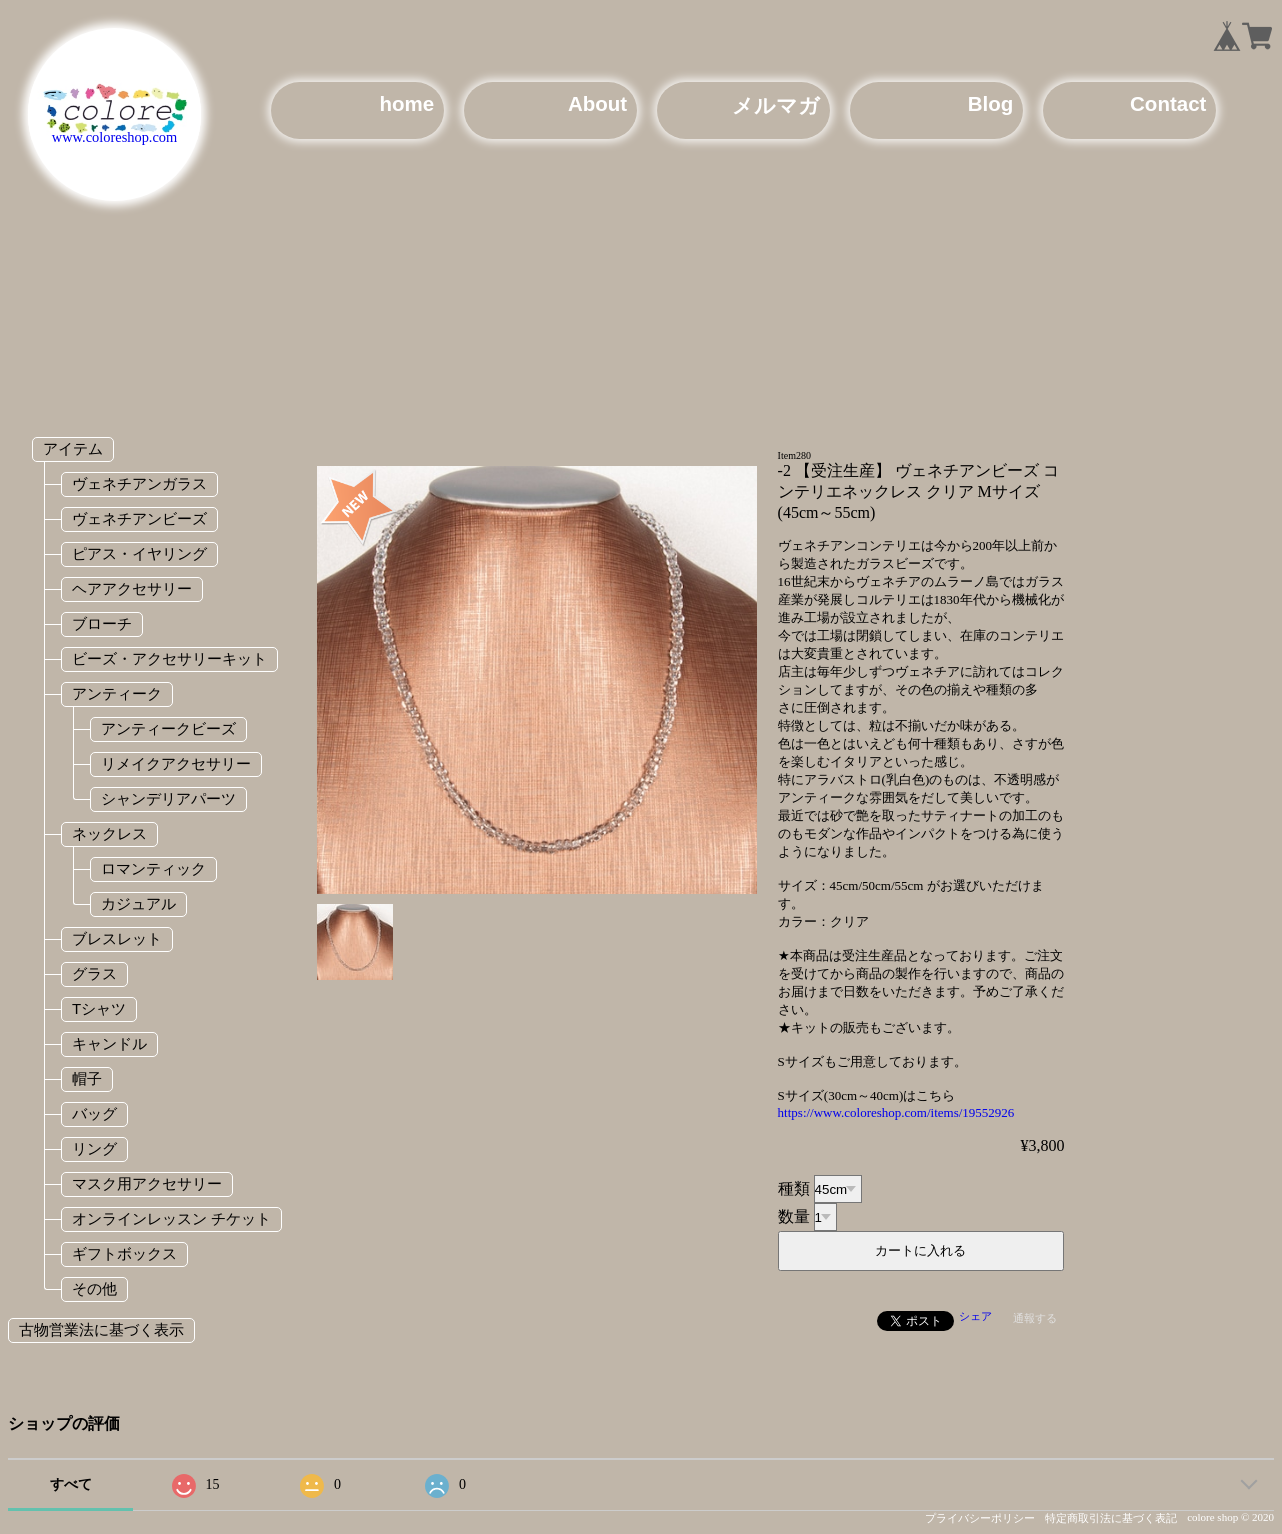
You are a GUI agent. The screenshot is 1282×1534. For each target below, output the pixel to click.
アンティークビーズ (168, 728)
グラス (94, 973)
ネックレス (109, 833)
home (406, 103)
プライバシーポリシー (980, 1518)
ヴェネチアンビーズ (139, 518)
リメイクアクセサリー (176, 763)
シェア (975, 1316)
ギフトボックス (124, 1253)
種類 (794, 1188)
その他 (94, 1288)
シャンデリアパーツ (168, 798)
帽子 (87, 1078)
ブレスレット (117, 938)
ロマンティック (153, 868)
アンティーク (117, 693)
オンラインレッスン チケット (171, 1218)
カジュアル (138, 903)
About (597, 103)
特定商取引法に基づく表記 (1111, 1518)
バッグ (94, 1113)
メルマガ (776, 105)
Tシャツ (99, 1008)
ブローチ (102, 623)
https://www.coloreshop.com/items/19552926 (896, 1112)
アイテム (73, 448)
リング (94, 1148)
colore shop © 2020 (1230, 1517)
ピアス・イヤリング (139, 553)
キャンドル (109, 1043)
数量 (794, 1216)
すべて (71, 1484)
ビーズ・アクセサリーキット (169, 658)
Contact (1168, 103)
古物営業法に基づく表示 (101, 1329)
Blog (991, 103)
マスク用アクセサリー (147, 1183)
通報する (1035, 1318)
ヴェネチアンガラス (139, 483)
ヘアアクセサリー (132, 588)
